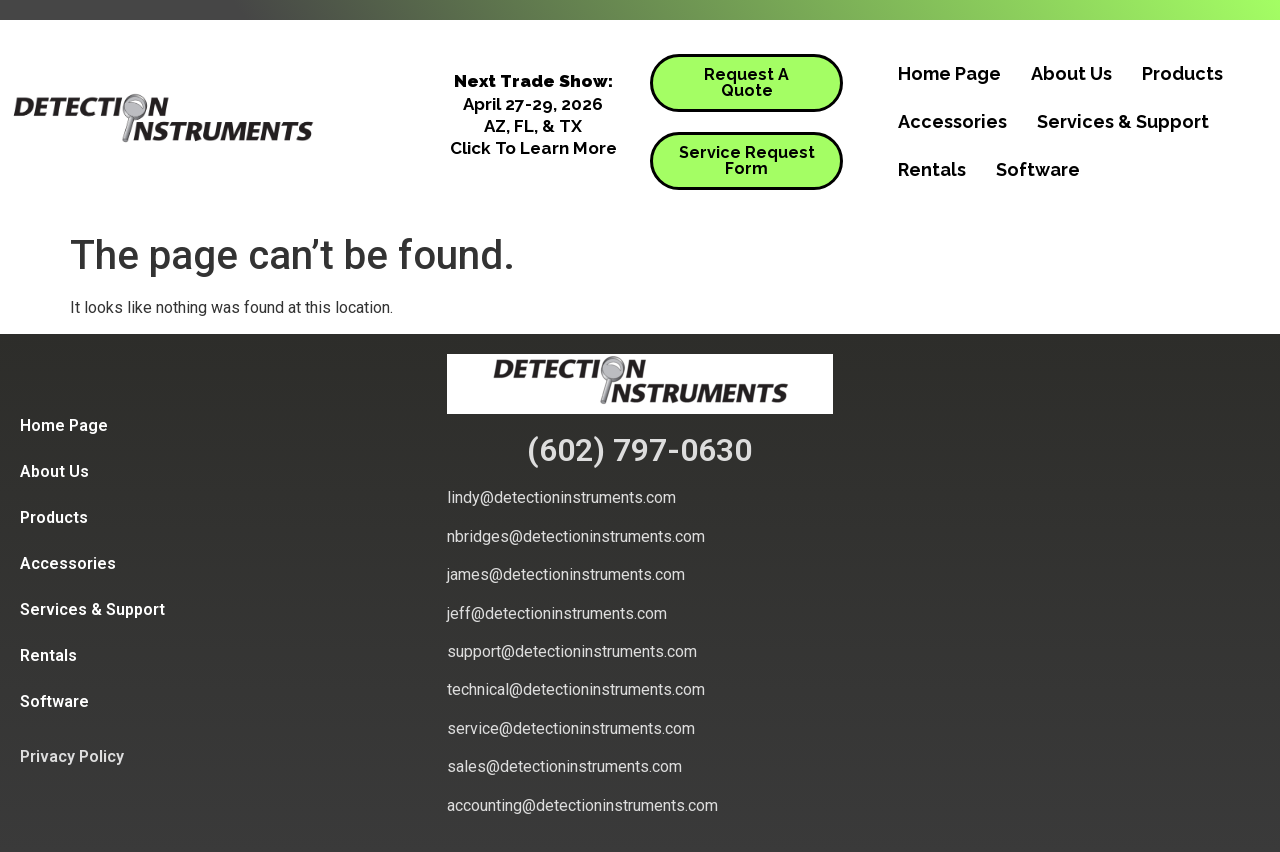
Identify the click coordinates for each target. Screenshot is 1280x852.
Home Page (949, 73)
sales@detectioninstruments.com (564, 766)
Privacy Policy (72, 756)
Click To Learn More (533, 148)
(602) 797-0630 (639, 450)
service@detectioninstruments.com (571, 728)
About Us (1071, 73)
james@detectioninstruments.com (566, 574)
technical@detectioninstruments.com (576, 689)
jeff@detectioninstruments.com (557, 613)
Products (1182, 73)
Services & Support (1123, 121)
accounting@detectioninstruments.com (582, 805)
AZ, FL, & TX (533, 126)
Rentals (932, 169)
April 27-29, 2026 (533, 104)
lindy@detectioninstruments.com (561, 497)
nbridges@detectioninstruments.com (576, 536)
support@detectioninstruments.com (572, 651)
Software (1038, 169)
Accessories (952, 121)
